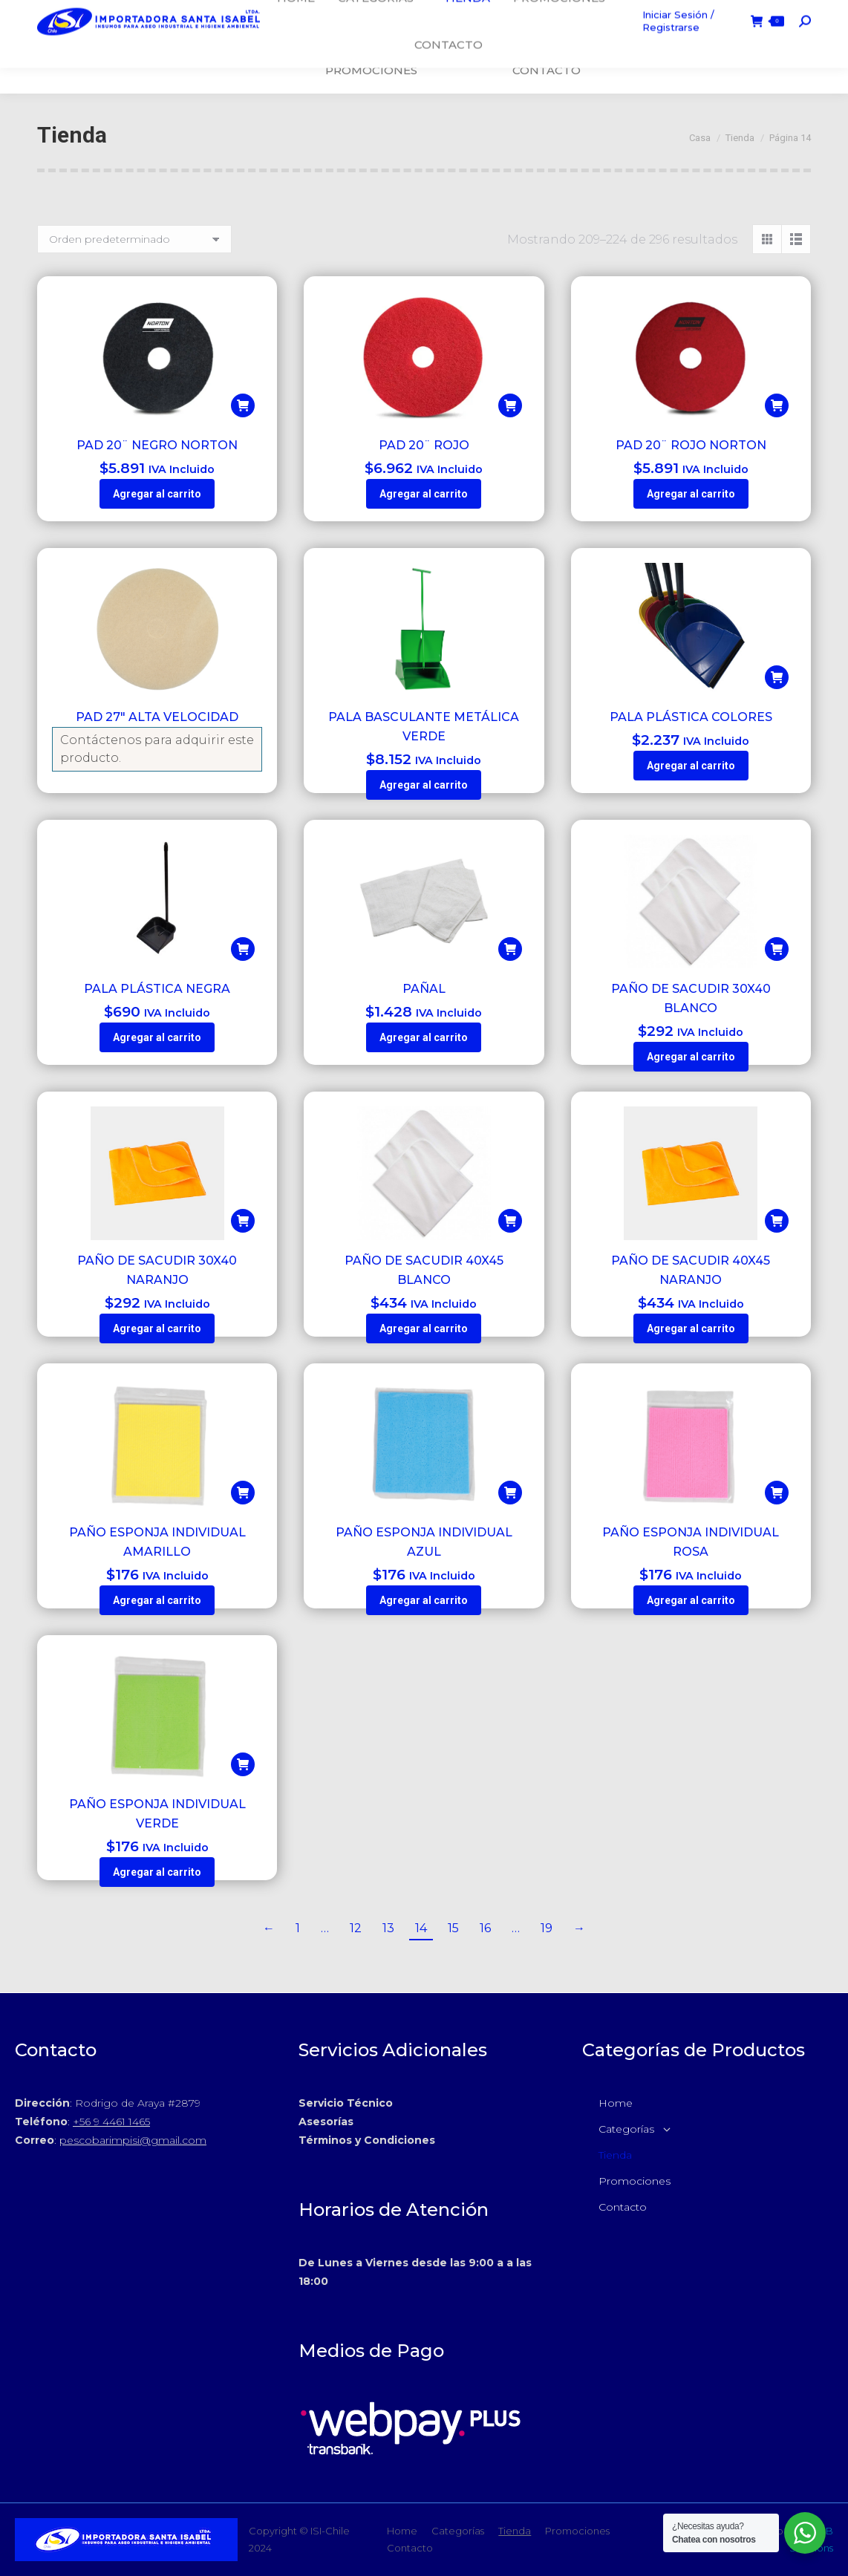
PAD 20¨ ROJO (424, 445)
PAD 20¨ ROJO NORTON (691, 445)
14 (421, 1928)
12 (356, 1928)
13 (388, 1928)
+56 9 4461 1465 (111, 2121)
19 (546, 1928)
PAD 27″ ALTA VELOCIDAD (157, 717)
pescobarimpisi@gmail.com (132, 2140)
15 (453, 1928)
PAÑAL (424, 989)
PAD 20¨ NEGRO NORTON (157, 445)
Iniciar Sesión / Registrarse (678, 46)
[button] (243, 405)
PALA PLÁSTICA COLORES (691, 717)
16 (485, 1928)
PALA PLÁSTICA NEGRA (157, 989)
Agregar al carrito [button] (157, 494)
